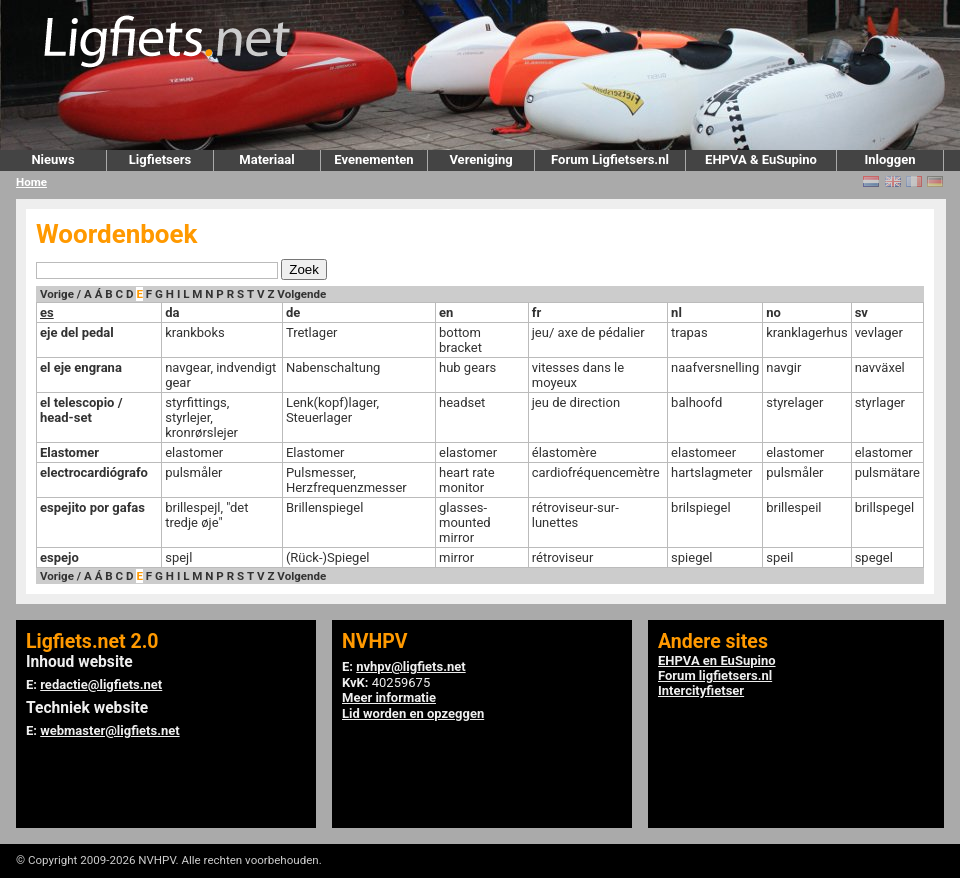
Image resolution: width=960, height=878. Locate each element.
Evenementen (373, 159)
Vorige (57, 294)
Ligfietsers (160, 159)
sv (861, 312)
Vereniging (480, 159)
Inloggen (889, 159)
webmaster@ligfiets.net (109, 730)
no (773, 312)
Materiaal (266, 159)
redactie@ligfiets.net (101, 684)
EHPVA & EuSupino (761, 159)
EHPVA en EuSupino (717, 660)
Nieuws (52, 159)
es (47, 312)
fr (536, 312)
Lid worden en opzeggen (413, 713)
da (172, 312)
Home (31, 182)
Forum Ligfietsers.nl (610, 159)
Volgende (301, 294)
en (446, 312)
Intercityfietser (701, 690)
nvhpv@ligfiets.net (410, 666)
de (293, 312)
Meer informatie (389, 697)
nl (676, 312)
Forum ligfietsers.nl (715, 675)
